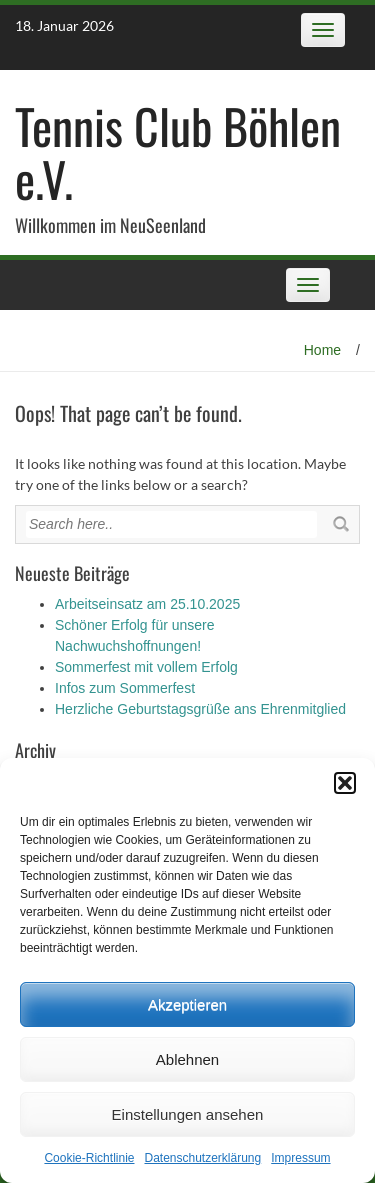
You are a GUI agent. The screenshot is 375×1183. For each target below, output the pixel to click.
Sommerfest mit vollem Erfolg (146, 667)
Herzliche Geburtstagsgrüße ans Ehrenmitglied (200, 709)
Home (322, 350)
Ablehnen (187, 1059)
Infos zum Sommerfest (125, 688)
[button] (345, 783)
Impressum (300, 1158)
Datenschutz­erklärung (202, 1158)
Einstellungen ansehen (188, 1114)
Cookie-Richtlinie (89, 1158)
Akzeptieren (187, 1004)
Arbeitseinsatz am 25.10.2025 (147, 604)
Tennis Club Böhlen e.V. (178, 152)
